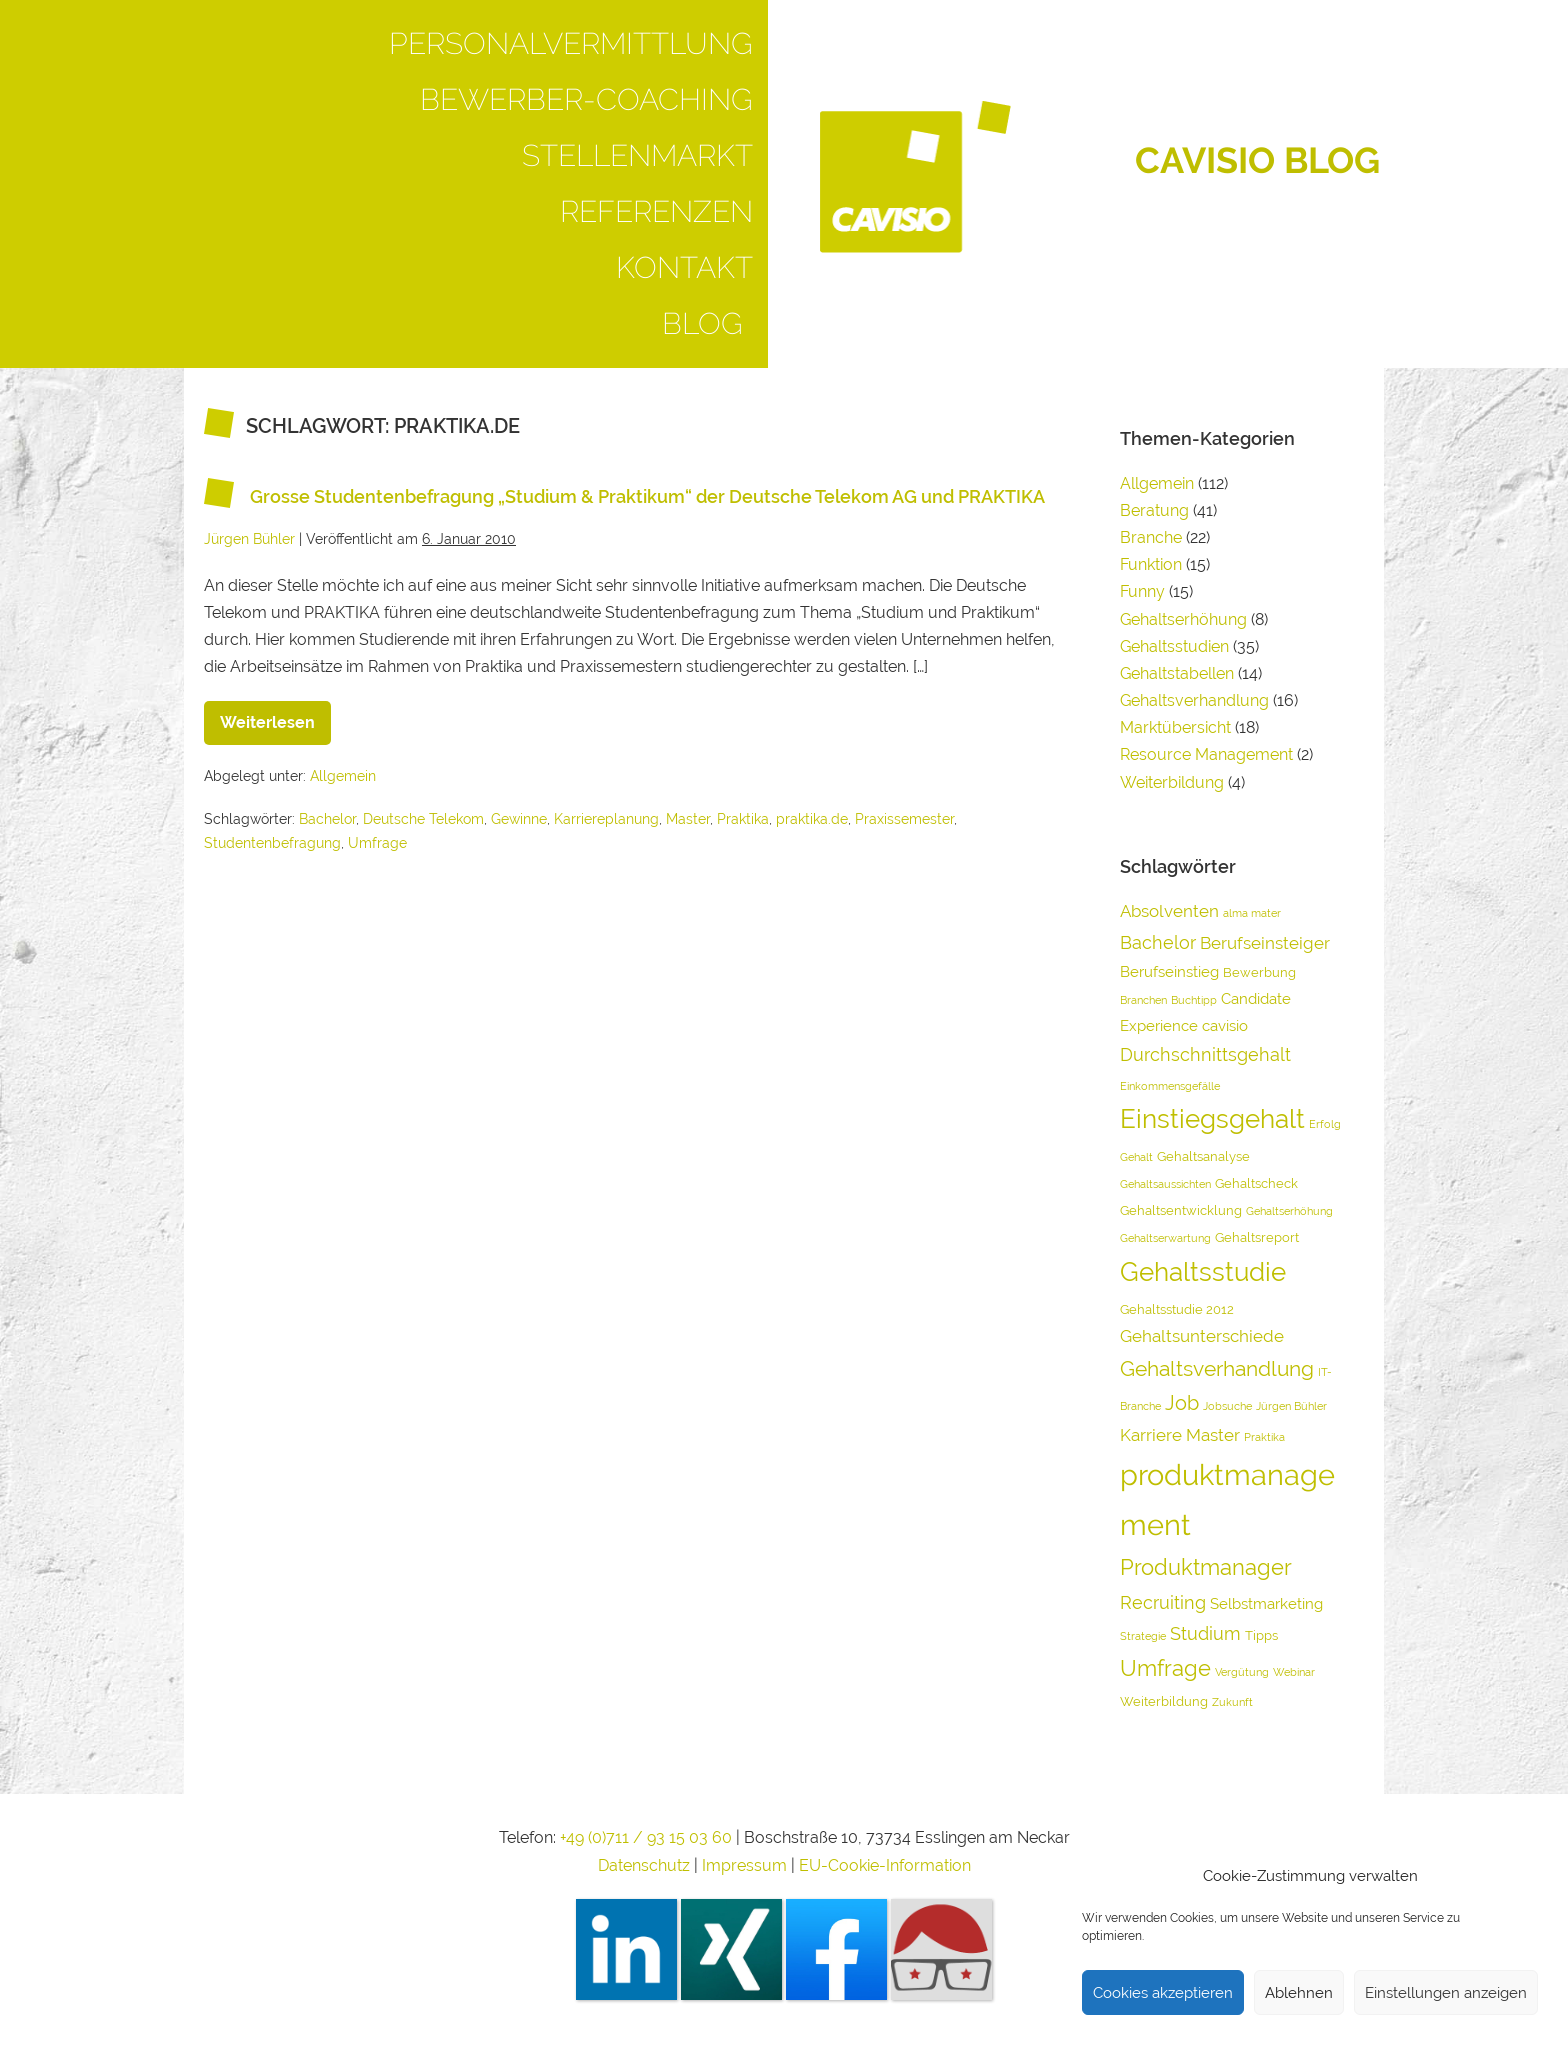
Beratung (1154, 510)
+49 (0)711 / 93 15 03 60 (646, 1837)
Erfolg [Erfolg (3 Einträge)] (1325, 1124)
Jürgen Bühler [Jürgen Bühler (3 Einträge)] (1291, 1406)
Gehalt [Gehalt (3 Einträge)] (1136, 1157)
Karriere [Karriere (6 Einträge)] (1151, 1435)
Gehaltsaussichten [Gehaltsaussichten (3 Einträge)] (1165, 1184)
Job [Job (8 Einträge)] (1182, 1403)
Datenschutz (644, 1865)
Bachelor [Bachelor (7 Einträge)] (1158, 942)
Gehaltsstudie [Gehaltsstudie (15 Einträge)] (1203, 1271)
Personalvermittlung (571, 43)
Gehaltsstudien (1174, 646)
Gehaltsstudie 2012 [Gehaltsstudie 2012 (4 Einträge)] (1177, 1309)
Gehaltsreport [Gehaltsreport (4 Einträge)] (1257, 1237)
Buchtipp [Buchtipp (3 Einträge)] (1194, 1000)
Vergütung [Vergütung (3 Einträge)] (1242, 1672)
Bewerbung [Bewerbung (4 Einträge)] (1259, 972)
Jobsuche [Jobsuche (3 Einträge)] (1227, 1406)
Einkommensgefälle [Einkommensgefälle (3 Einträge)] (1170, 1086)
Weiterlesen (275, 716)
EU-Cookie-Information (885, 1865)
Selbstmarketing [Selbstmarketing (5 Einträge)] (1266, 1604)
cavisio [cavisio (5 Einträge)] (1225, 1026)
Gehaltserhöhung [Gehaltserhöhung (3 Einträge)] (1289, 1211)
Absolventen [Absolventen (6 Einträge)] (1169, 911)
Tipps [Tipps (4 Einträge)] (1261, 1635)
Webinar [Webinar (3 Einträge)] (1294, 1672)
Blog (707, 323)
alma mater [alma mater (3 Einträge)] (1252, 913)
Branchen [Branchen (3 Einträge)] (1143, 1000)
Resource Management (1206, 754)
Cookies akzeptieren (1163, 1993)
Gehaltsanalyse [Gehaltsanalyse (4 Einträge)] (1203, 1156)
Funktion (1151, 564)
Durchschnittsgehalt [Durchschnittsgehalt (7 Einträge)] (1205, 1054)
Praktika (743, 819)
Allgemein (343, 776)
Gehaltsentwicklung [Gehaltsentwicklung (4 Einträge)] (1181, 1210)
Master (688, 819)
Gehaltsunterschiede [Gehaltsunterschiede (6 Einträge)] (1202, 1336)
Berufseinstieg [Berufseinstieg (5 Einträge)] (1169, 972)
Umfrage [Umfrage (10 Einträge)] (1165, 1668)
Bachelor (327, 819)
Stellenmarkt (637, 155)
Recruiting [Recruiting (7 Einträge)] (1163, 1602)
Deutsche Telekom (423, 819)
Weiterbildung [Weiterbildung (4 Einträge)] (1164, 1701)
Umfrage (377, 843)
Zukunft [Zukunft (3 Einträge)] (1232, 1702)
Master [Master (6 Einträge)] (1213, 1435)
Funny (1142, 591)
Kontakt (684, 267)
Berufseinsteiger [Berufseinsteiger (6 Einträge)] (1265, 943)
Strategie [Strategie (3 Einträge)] (1143, 1636)
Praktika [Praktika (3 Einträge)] (1264, 1437)
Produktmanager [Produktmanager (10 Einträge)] (1206, 1567)
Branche (1151, 537)
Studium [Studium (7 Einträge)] (1205, 1633)
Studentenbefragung (272, 843)
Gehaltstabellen (1177, 673)
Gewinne (519, 819)
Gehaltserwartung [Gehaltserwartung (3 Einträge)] (1165, 1238)
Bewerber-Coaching (586, 99)
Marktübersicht (1175, 727)
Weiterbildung (1172, 782)
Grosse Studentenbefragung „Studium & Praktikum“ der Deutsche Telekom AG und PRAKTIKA (647, 496)
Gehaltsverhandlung (1194, 700)
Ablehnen (1299, 1993)
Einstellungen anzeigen (1446, 1993)
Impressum (746, 1865)
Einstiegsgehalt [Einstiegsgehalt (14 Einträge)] (1212, 1119)
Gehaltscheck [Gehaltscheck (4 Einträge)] (1256, 1183)
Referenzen (656, 211)
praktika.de (812, 819)
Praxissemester (904, 819)
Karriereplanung (606, 819)
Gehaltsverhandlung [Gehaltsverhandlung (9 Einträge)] (1217, 1368)
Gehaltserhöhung (1183, 619)
